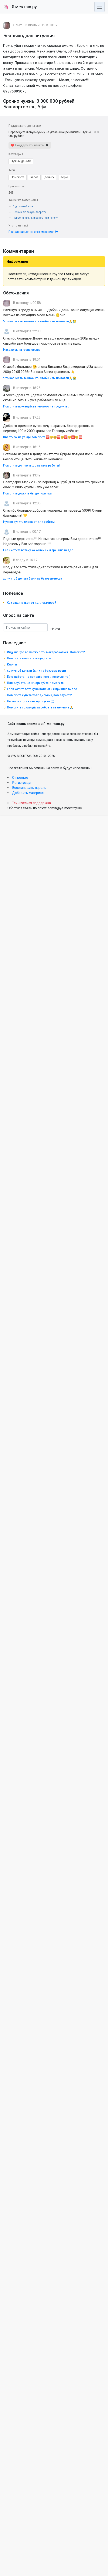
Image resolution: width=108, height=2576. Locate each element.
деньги (49, 177)
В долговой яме (23, 206)
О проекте (20, 778)
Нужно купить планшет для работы (29, 521)
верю (64, 177)
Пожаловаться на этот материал (33, 231)
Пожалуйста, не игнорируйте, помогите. (35, 683)
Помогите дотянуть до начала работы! (31, 465)
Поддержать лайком (27, 145)
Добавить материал (28, 793)
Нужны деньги (21, 161)
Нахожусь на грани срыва (21, 349)
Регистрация (22, 783)
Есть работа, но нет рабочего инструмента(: (38, 676)
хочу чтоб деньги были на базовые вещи (32, 578)
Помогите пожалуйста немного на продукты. (36, 406)
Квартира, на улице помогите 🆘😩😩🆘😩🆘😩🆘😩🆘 (42, 437)
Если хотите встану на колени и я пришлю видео (38, 550)
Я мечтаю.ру (20, 6)
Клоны (12, 664)
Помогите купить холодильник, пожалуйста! (39, 695)
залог (34, 177)
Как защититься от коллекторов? (31, 602)
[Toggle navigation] (99, 7)
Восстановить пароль (29, 788)
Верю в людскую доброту (29, 212)
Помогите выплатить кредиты (29, 658)
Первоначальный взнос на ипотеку (35, 217)
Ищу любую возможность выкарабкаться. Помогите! (46, 652)
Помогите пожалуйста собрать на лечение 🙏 (40, 707)
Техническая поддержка (31, 803)
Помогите (17, 177)
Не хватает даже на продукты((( (30, 701)
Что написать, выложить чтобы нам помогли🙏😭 (39, 321)
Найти (55, 629)
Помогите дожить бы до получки (27, 493)
